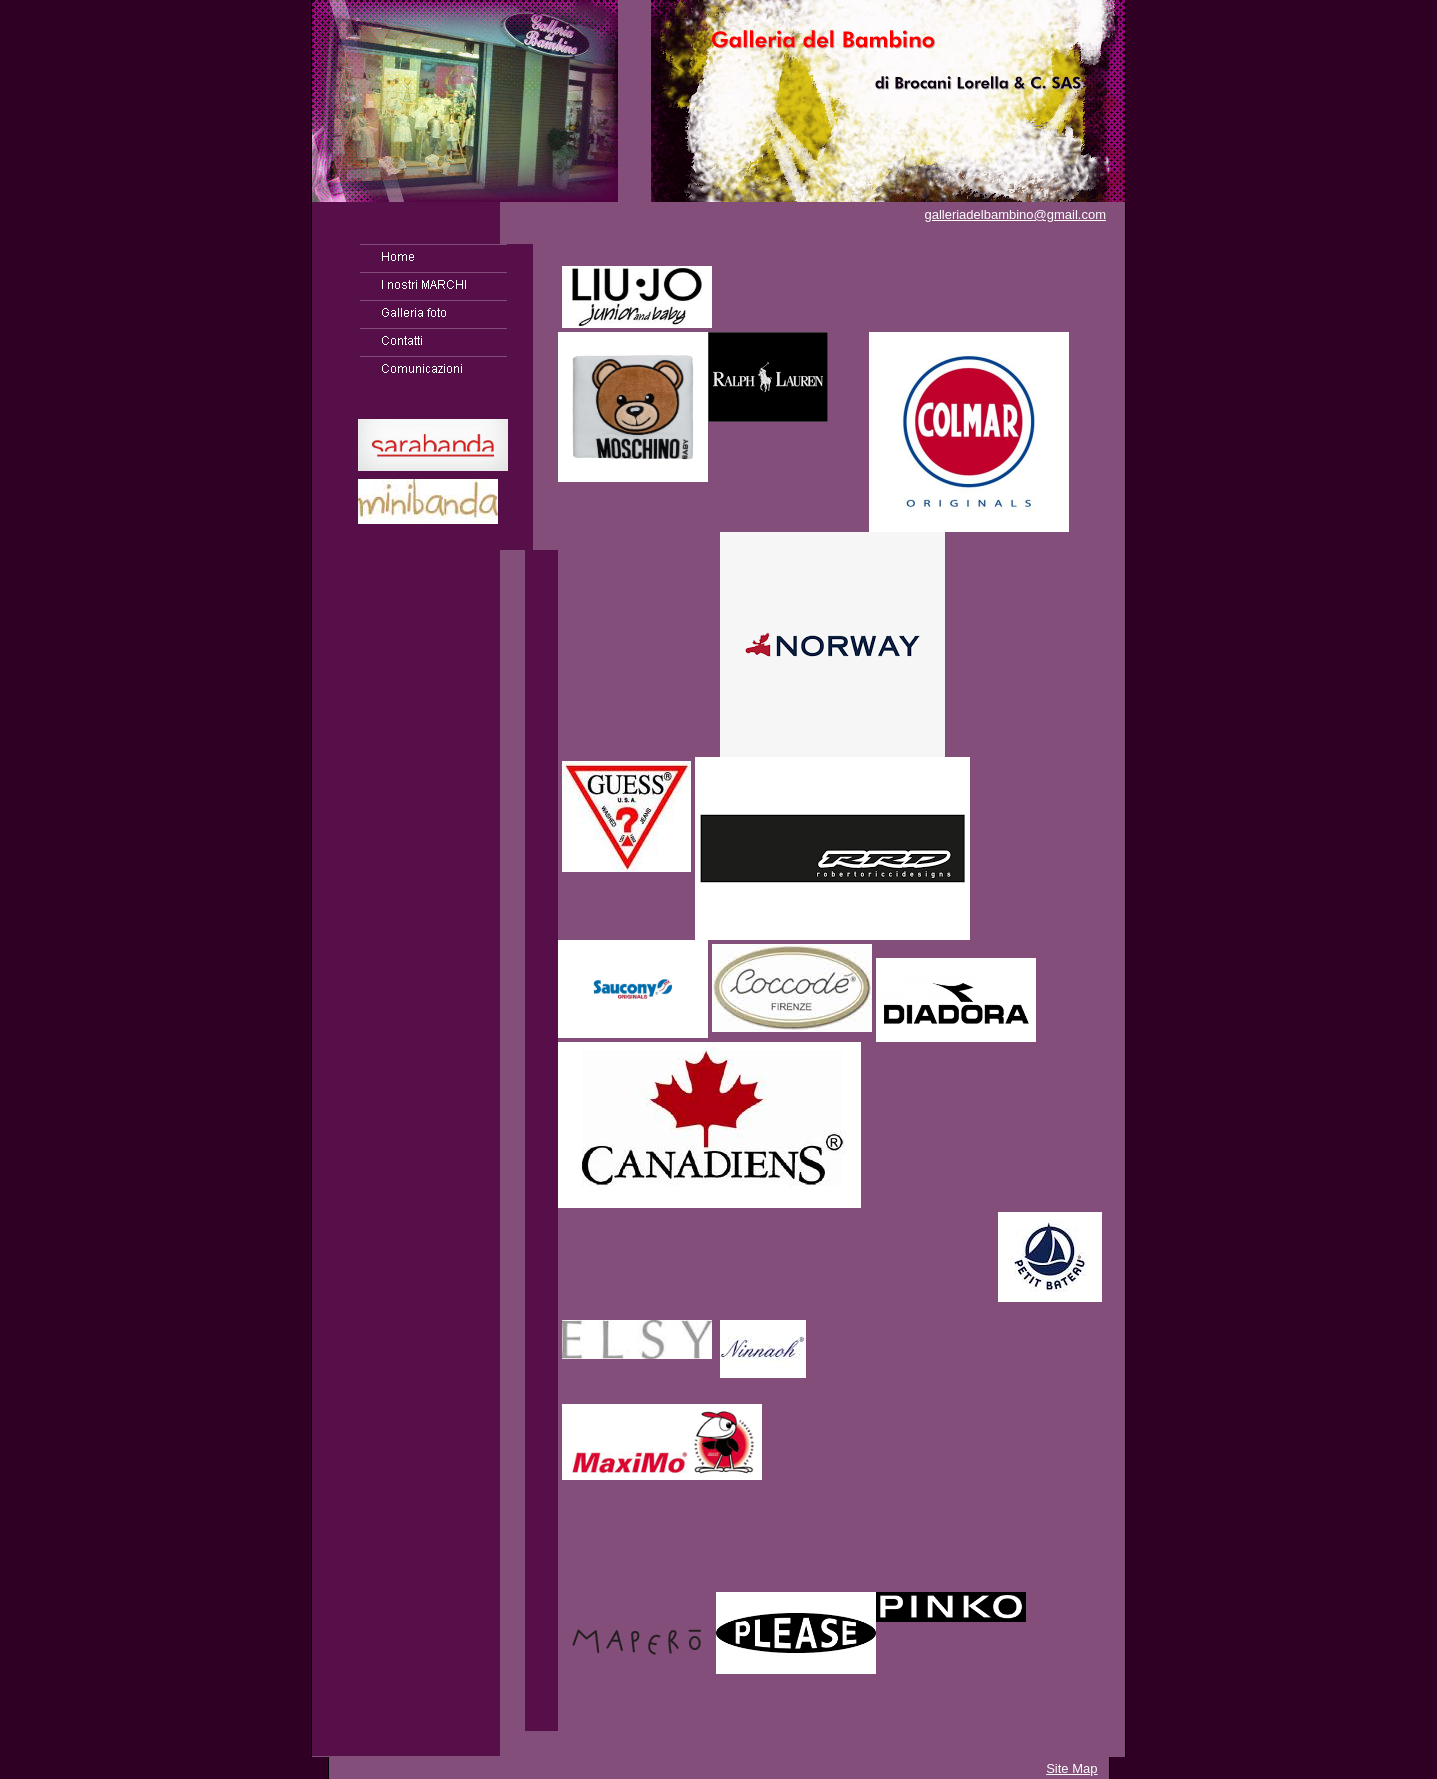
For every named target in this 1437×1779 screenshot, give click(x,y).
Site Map (1071, 1768)
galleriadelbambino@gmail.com (1015, 214)
